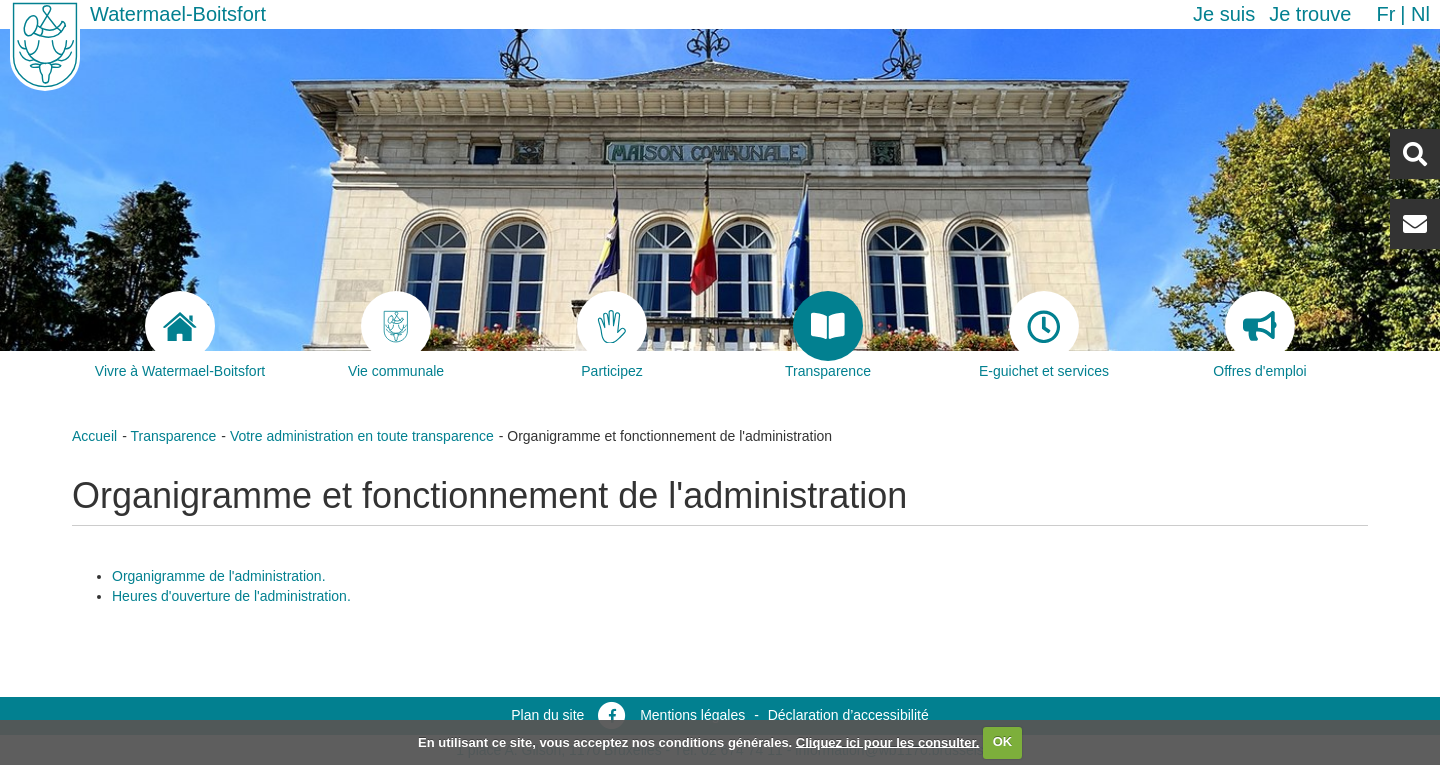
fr (1385, 14)
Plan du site (547, 715)
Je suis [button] (1224, 14)
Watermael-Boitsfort (178, 14)
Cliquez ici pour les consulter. (888, 741)
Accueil (94, 436)
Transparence (173, 436)
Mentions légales (692, 715)
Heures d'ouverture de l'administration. (231, 596)
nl (1420, 14)
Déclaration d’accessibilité (848, 715)
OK (1003, 741)
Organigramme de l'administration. (219, 576)
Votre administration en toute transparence (362, 436)
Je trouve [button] (1310, 14)
